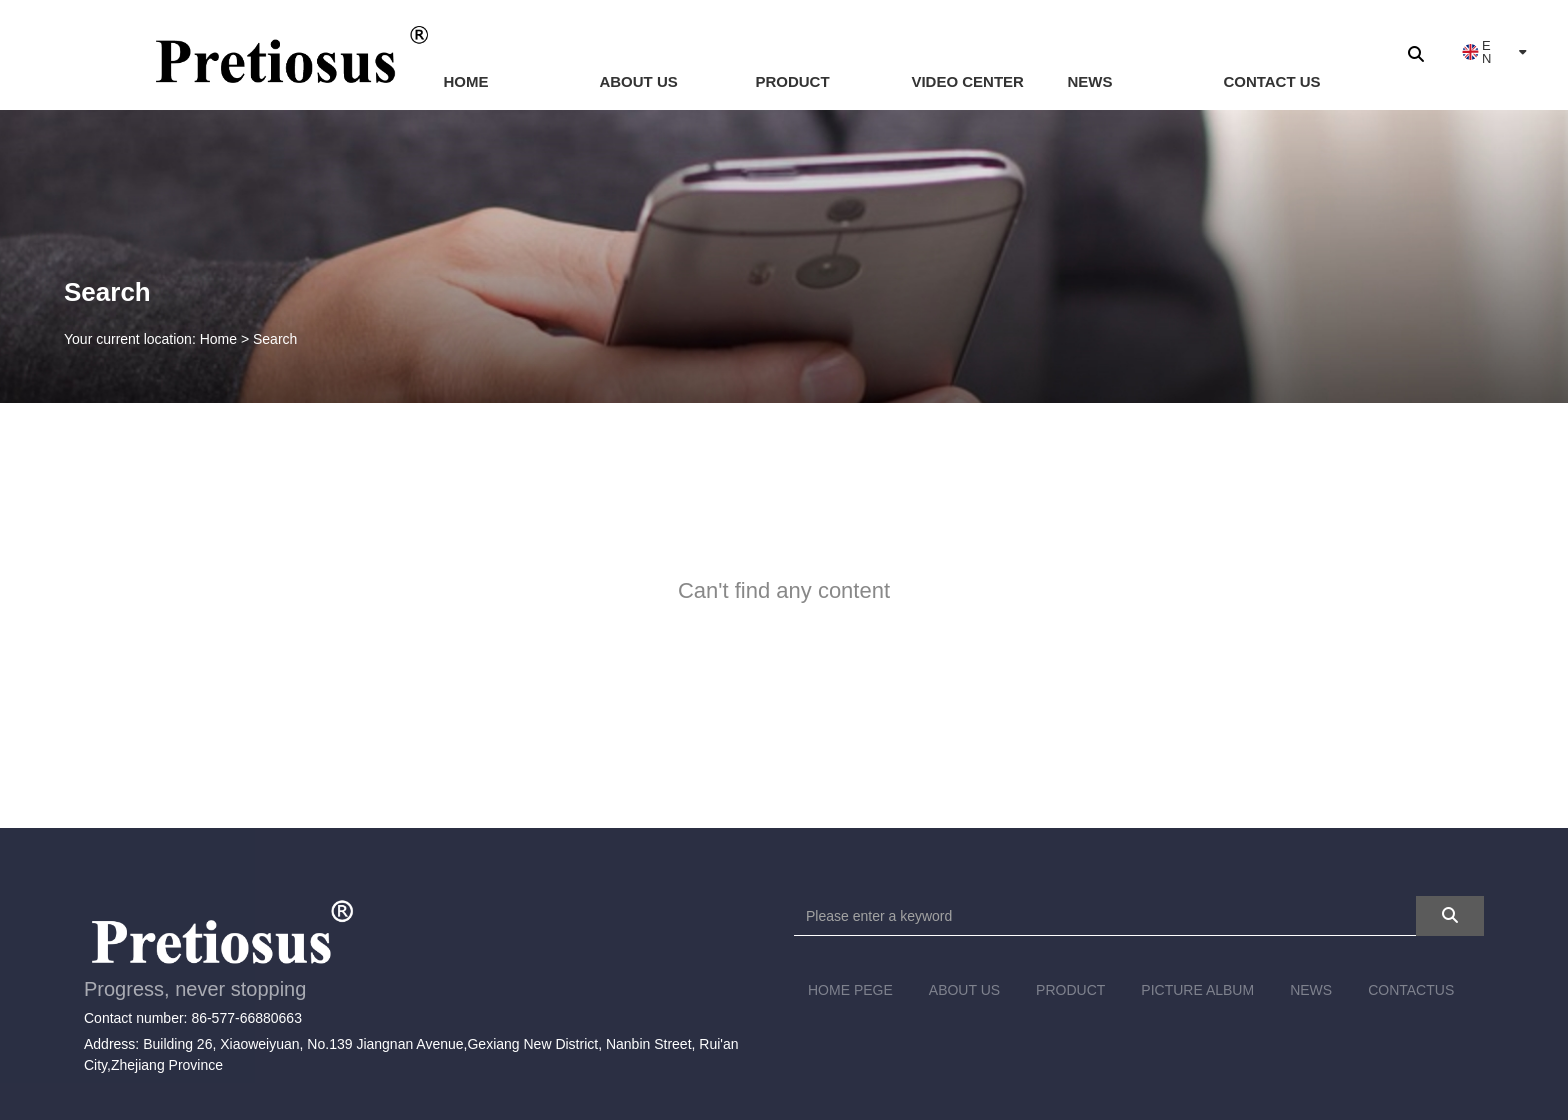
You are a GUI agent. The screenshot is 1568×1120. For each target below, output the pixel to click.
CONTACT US (1271, 81)
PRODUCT (792, 81)
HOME (465, 81)
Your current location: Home (152, 340)
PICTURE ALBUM (1197, 990)
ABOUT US (638, 81)
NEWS (1089, 81)
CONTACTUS (1411, 990)
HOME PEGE (850, 990)
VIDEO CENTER (967, 81)
